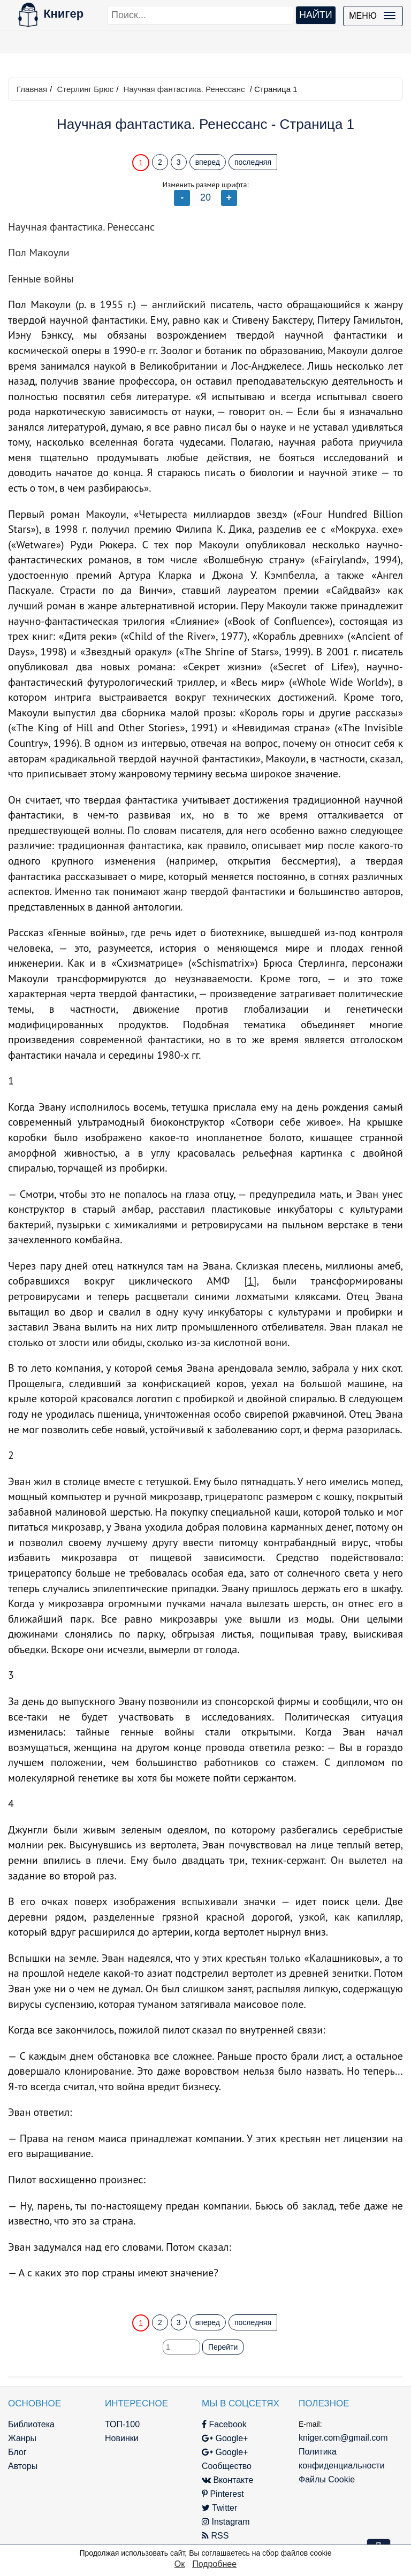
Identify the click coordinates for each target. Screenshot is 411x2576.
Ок (179, 2564)
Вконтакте (227, 2480)
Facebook (224, 2424)
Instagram (226, 2521)
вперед (207, 162)
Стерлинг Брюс (85, 89)
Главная (32, 89)
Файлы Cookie (327, 2479)
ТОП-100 (122, 2424)
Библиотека (31, 2424)
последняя (252, 162)
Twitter (219, 2507)
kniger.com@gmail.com (343, 2437)
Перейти (223, 2347)
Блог (17, 2452)
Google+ (225, 2438)
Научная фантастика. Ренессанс (184, 89)
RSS (215, 2535)
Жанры (22, 2438)
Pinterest (223, 2493)
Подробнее (214, 2564)
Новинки (122, 2438)
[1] (250, 1281)
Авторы (22, 2466)
